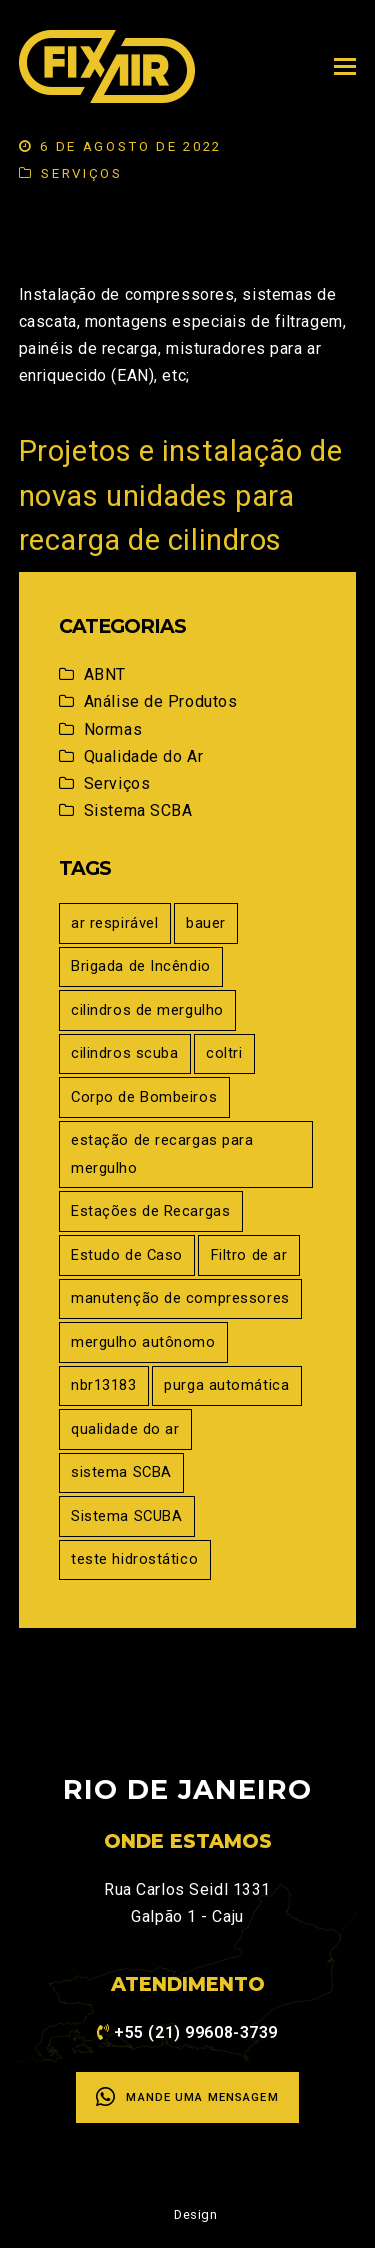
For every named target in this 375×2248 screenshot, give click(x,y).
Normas (113, 729)
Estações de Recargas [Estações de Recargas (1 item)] (150, 1211)
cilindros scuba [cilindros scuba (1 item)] (124, 1053)
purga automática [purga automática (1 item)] (226, 1385)
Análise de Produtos (161, 701)
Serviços (81, 173)
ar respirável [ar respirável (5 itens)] (114, 923)
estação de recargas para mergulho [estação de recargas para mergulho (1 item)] (162, 1153)
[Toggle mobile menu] (345, 67)
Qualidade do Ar (143, 756)
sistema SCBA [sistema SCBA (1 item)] (121, 1472)
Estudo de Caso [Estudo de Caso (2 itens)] (127, 1255)
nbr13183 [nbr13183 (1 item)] (103, 1385)
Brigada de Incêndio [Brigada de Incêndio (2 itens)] (141, 966)
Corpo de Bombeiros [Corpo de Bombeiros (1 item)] (144, 1097)
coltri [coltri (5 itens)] (224, 1053)
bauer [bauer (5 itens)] (206, 923)
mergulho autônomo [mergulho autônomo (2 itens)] (143, 1342)
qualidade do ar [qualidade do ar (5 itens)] (125, 1429)
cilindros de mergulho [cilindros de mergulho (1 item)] (147, 1010)
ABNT (105, 674)
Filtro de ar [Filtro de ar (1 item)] (249, 1255)
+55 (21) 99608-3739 (196, 2032)
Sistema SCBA (138, 810)
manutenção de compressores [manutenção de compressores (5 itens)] (180, 1298)
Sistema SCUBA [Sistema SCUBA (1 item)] (126, 1516)
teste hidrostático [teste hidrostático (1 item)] (134, 1559)
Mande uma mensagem (187, 2097)
